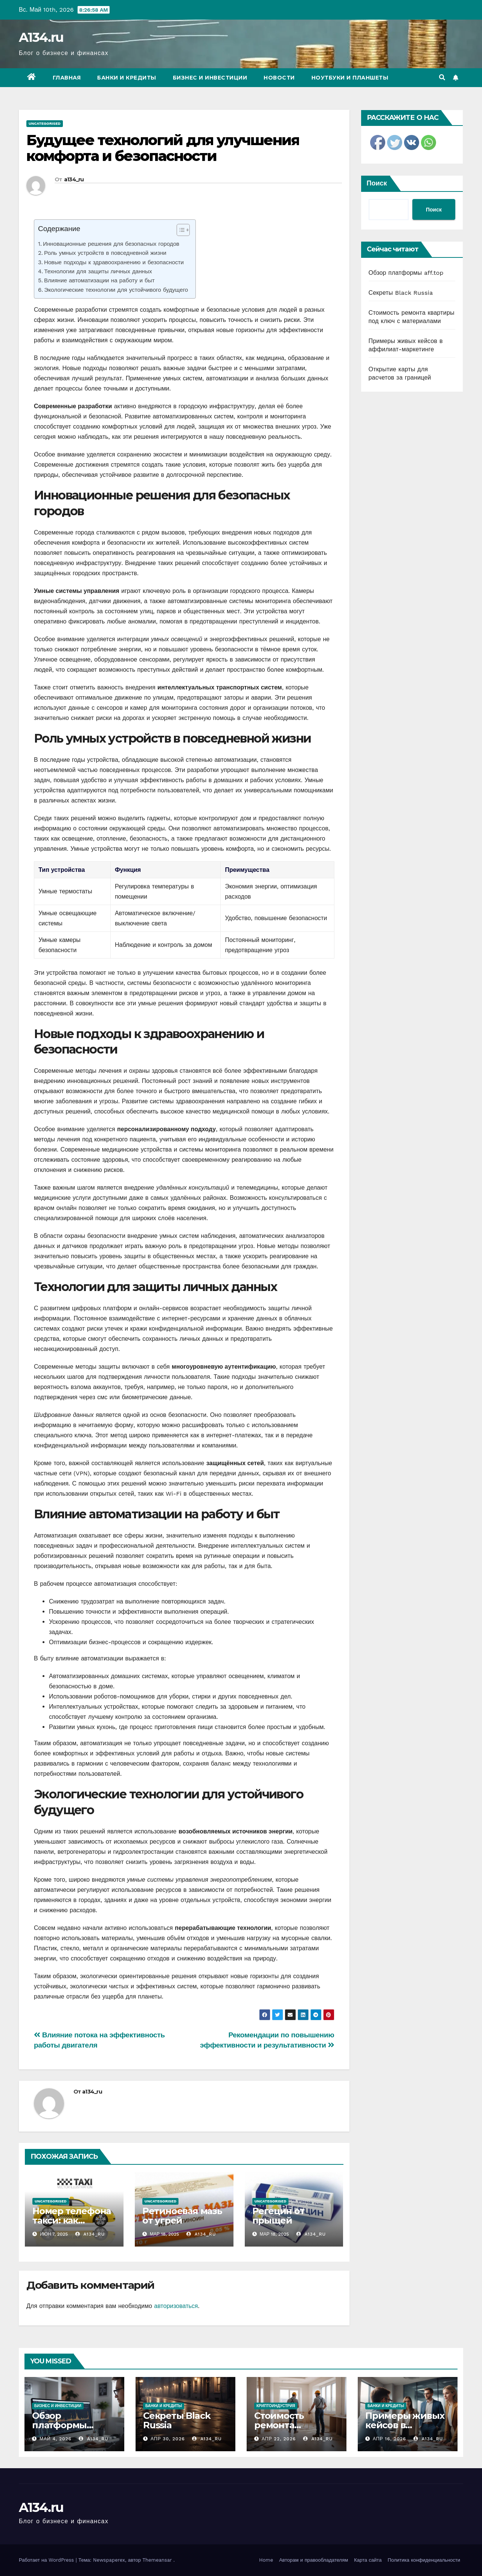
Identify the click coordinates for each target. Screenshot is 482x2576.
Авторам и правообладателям (313, 2560)
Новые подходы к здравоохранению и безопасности (114, 262)
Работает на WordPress (47, 2560)
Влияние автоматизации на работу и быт (99, 280)
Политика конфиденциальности (423, 2560)
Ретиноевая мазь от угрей (182, 2215)
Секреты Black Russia (401, 292)
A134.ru (41, 37)
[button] (442, 77)
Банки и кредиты (126, 77)
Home (266, 2560)
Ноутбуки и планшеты (350, 77)
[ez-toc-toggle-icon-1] (179, 231)
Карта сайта (367, 2560)
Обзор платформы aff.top (406, 272)
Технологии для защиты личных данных (98, 271)
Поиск (377, 183)
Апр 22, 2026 (279, 2438)
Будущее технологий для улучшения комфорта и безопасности (162, 148)
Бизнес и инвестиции (210, 77)
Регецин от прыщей (278, 2215)
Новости (279, 77)
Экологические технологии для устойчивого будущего (116, 289)
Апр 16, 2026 (389, 2438)
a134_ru (74, 179)
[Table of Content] (183, 230)
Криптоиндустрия (275, 2406)
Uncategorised (45, 123)
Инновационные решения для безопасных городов (111, 243)
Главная (67, 77)
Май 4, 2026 (56, 2438)
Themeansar (157, 2560)
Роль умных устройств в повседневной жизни (105, 253)
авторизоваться (176, 2306)
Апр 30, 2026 (168, 2438)
